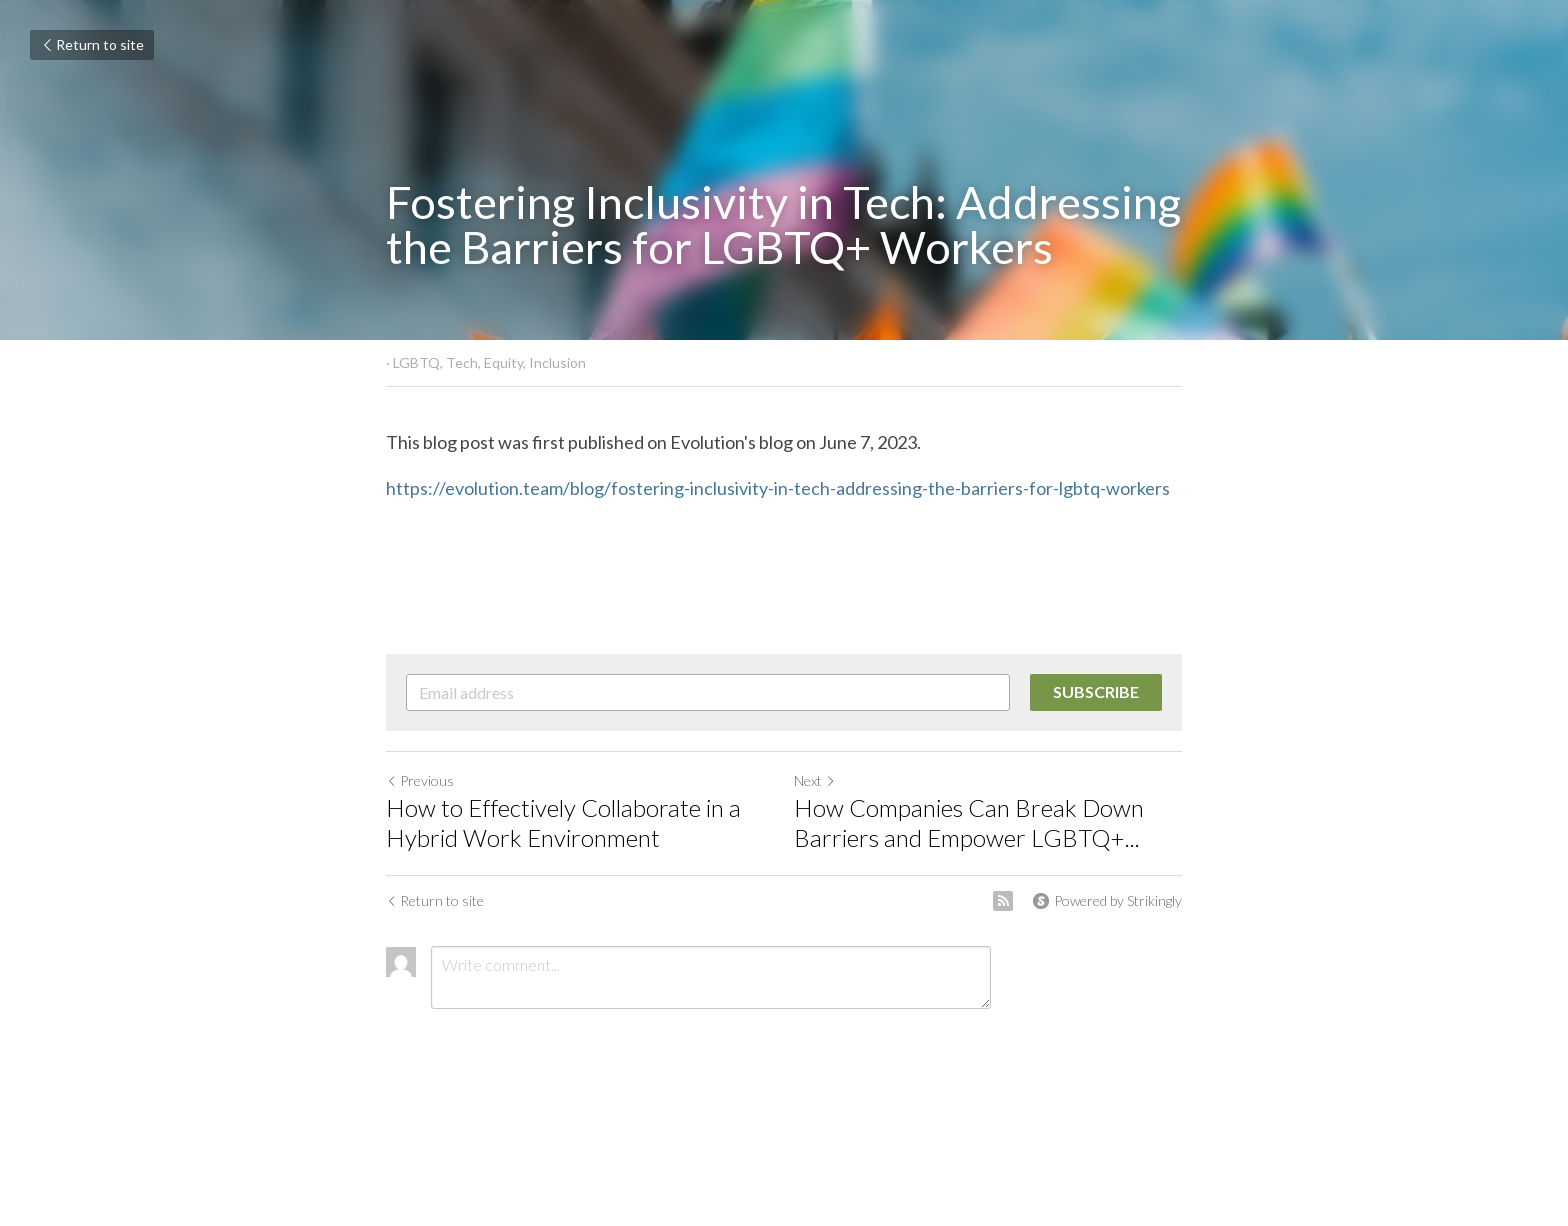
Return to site (92, 44)
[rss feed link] (1003, 901)
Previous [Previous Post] (420, 780)
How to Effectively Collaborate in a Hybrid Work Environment (563, 822)
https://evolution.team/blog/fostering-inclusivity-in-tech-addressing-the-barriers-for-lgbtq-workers (779, 488)
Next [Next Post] (815, 780)
